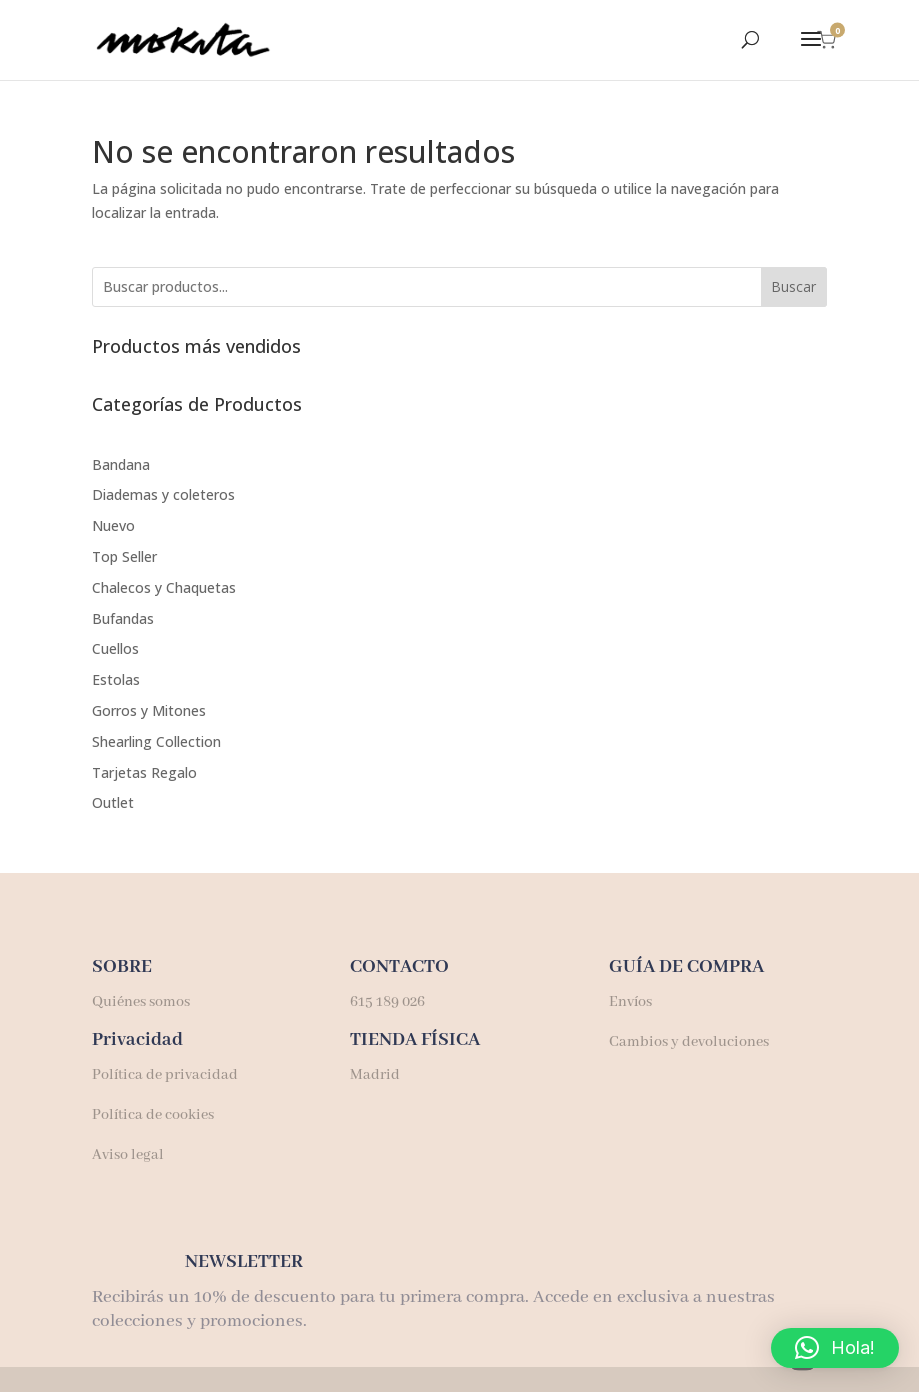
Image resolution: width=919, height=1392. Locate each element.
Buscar (793, 286)
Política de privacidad (165, 1075)
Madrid (375, 1075)
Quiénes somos (141, 1002)
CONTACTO (399, 967)
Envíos (630, 1002)
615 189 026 (387, 1002)
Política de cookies (153, 1115)
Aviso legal (128, 1155)
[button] (835, 1348)
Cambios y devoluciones (689, 1042)
